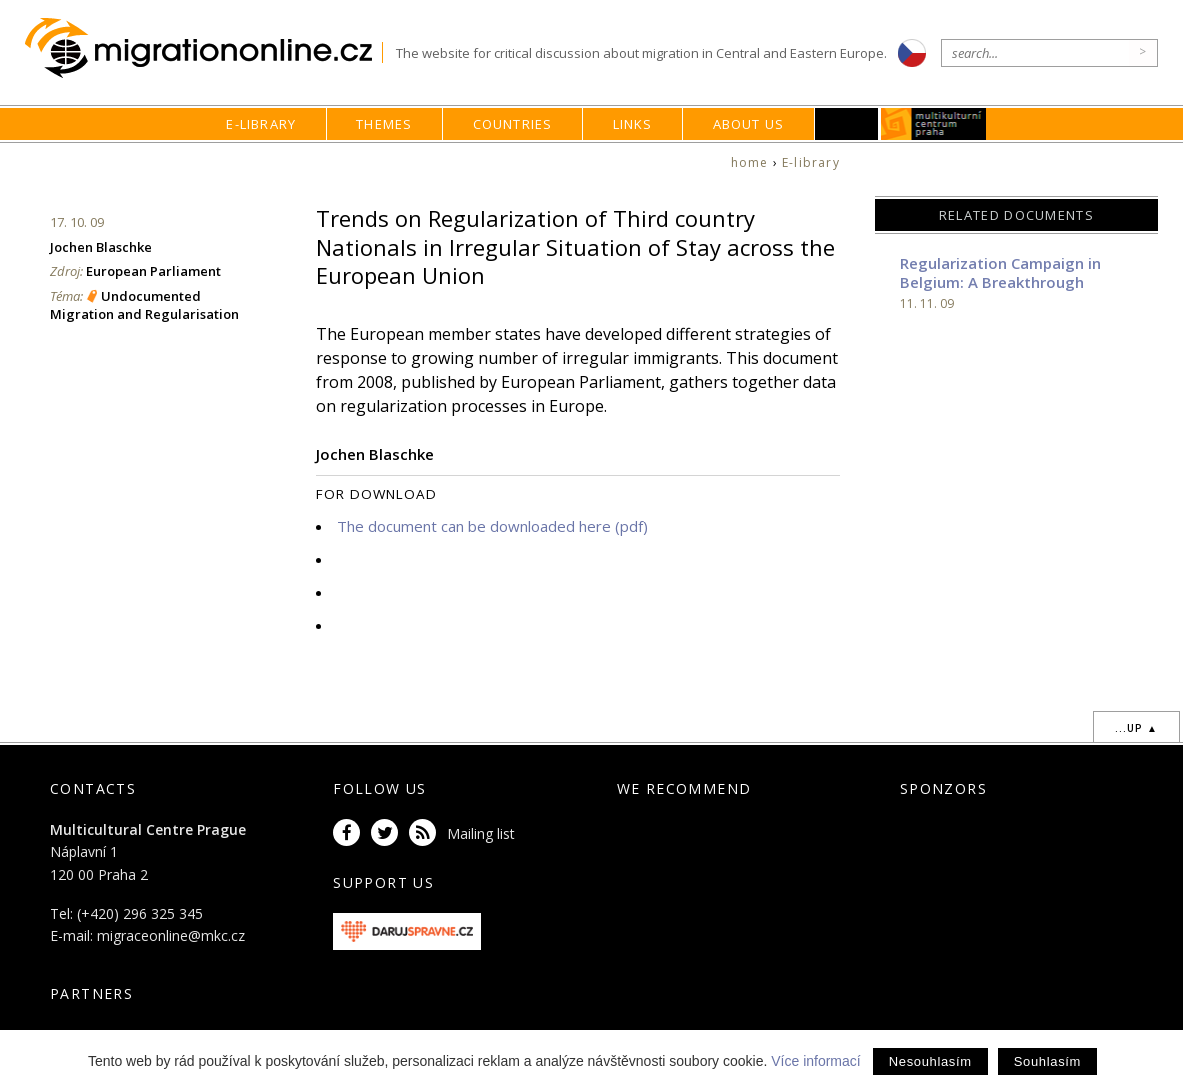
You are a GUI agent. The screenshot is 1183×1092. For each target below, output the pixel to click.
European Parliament (153, 271)
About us (749, 124)
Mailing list (481, 833)
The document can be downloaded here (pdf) (492, 526)
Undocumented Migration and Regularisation (144, 305)
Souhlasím (1047, 1061)
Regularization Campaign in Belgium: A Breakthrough (1000, 273)
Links (633, 124)
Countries (513, 124)
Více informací (815, 1061)
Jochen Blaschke (101, 247)
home (750, 162)
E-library (261, 124)
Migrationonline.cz (203, 48)
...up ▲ (1136, 728)
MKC (933, 124)
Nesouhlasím (930, 1061)
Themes (384, 124)
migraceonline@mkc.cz (171, 935)
